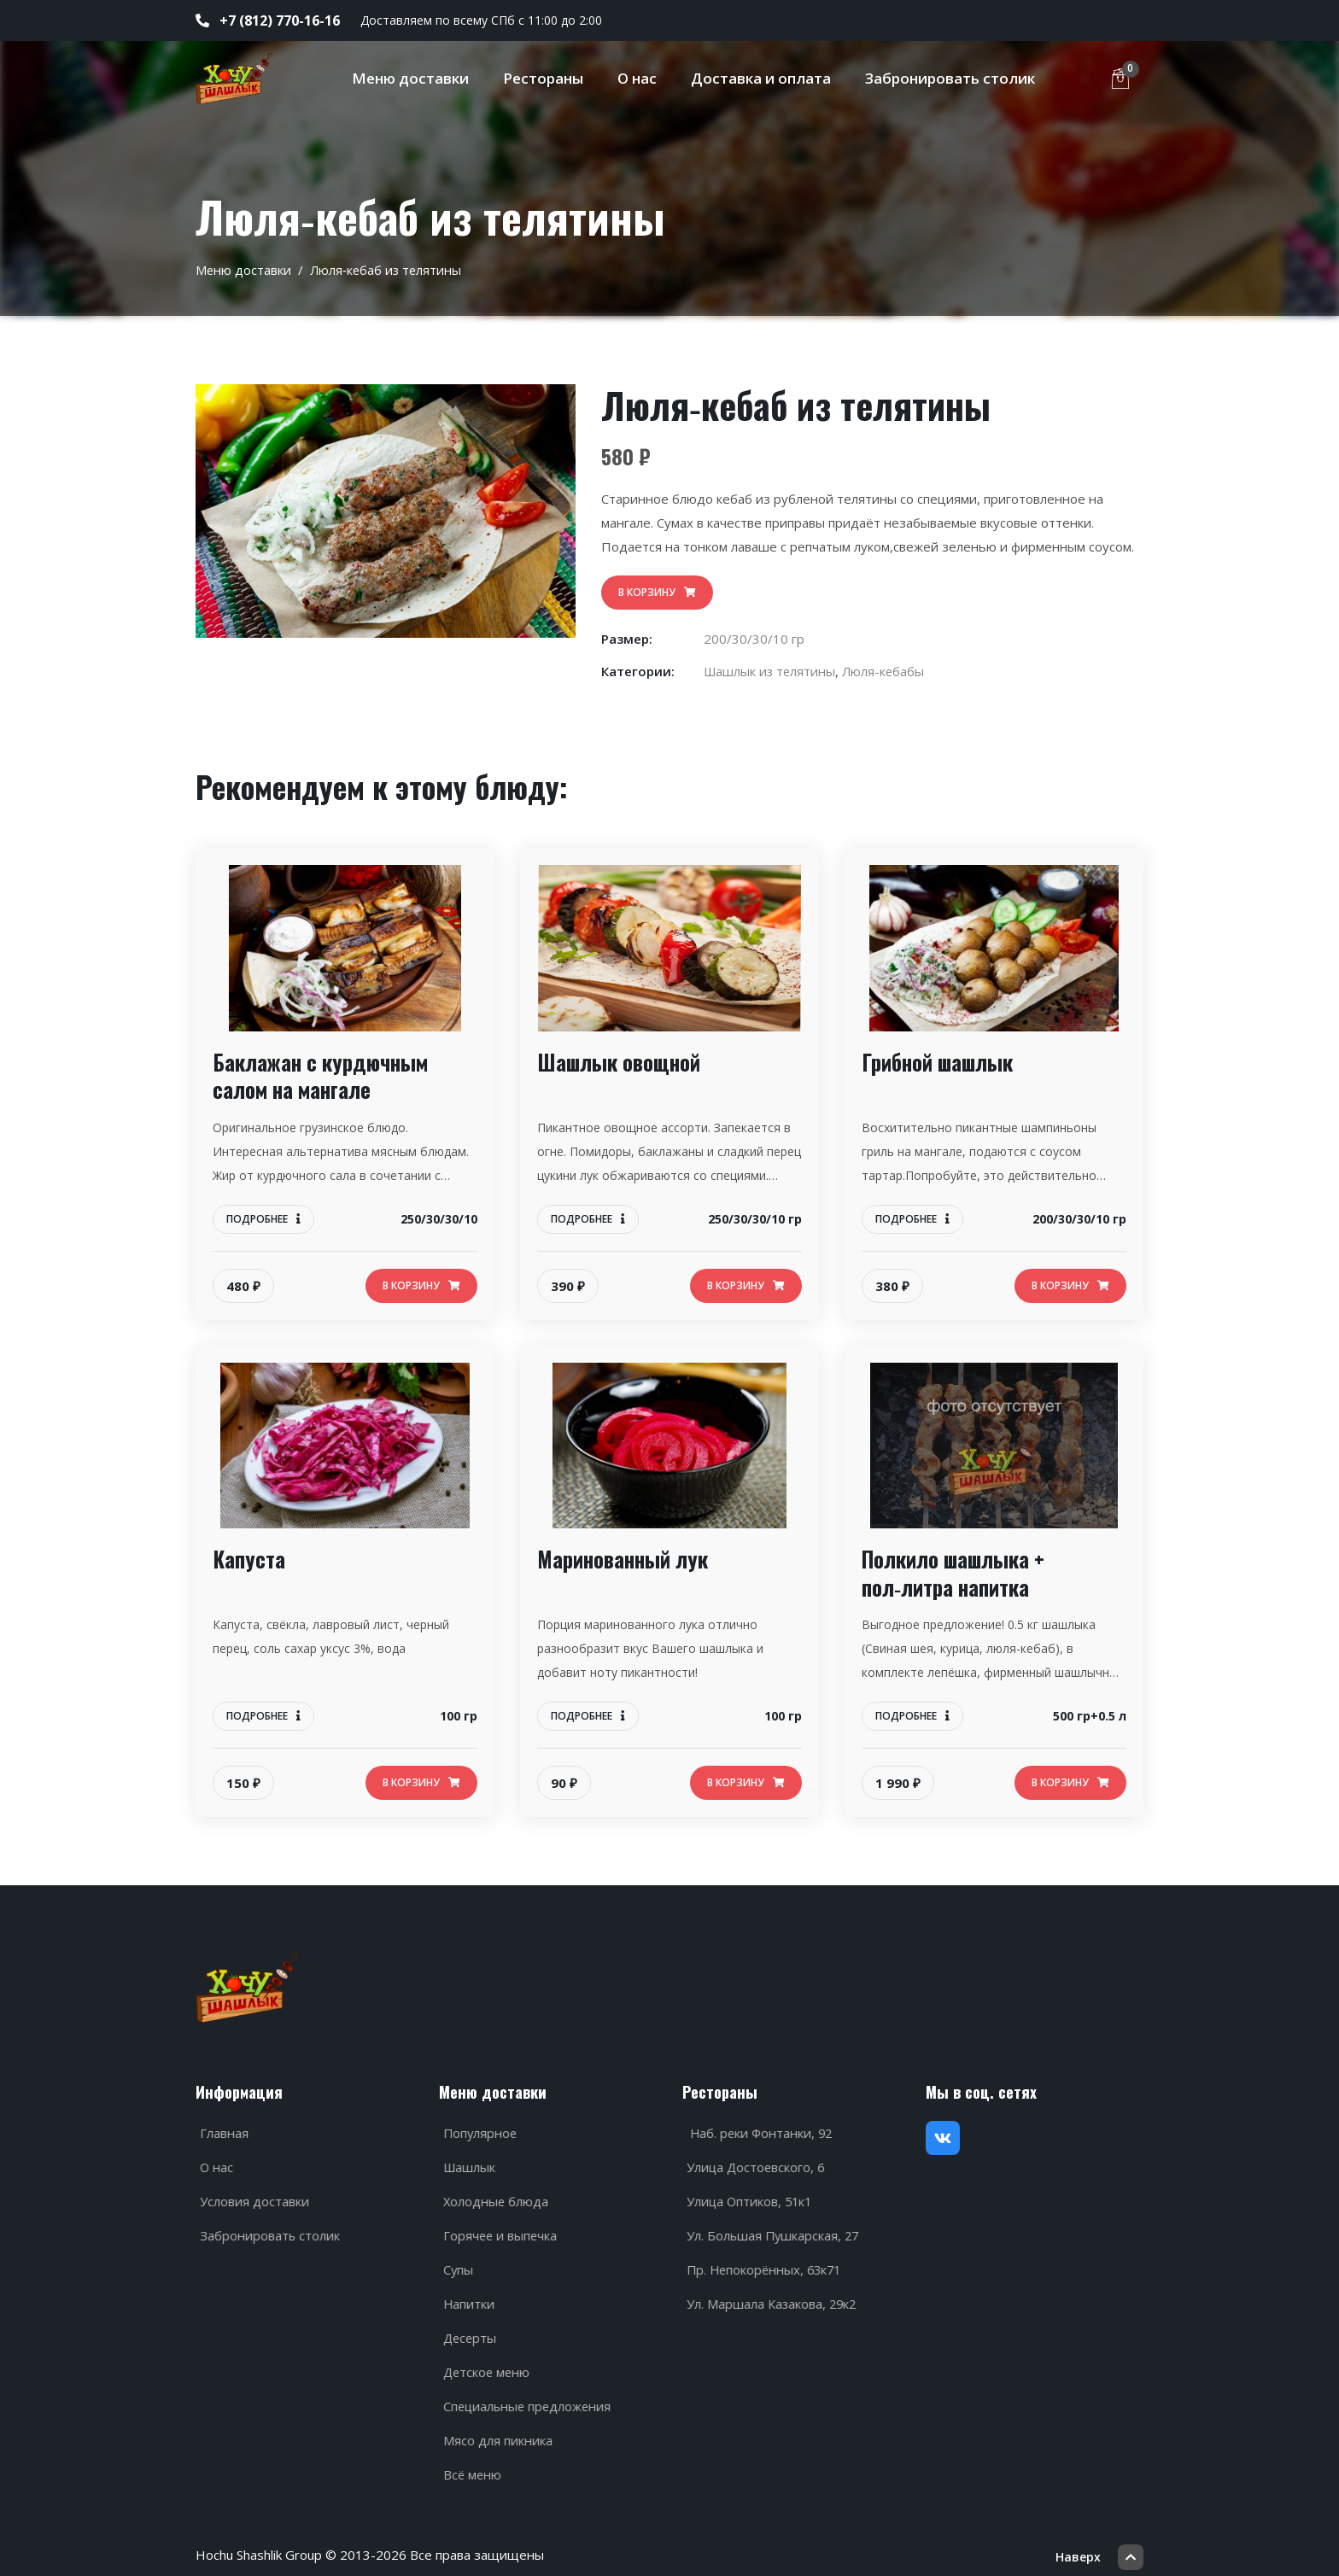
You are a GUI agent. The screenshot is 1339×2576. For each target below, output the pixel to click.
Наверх (1099, 2546)
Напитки (466, 2297)
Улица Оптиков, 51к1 (747, 2195)
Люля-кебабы (888, 671)
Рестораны (547, 78)
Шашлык (467, 2161)
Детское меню (484, 2365)
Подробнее (263, 1219)
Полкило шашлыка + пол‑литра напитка (960, 1572)
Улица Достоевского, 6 (753, 2161)
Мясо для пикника (494, 2434)
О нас (641, 78)
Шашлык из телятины (771, 671)
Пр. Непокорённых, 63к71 (763, 2263)
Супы (455, 2263)
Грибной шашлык (942, 1061)
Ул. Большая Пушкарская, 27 (771, 2229)
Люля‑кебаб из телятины (388, 269)
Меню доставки (414, 78)
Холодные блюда (493, 2195)
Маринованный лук (627, 1558)
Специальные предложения (526, 2400)
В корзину (657, 592)
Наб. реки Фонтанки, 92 (758, 2126)
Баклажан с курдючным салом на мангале (327, 1075)
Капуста (250, 1558)
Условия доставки (251, 2195)
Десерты (467, 2331)
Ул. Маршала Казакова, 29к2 (769, 2297)
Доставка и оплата (765, 78)
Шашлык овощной (623, 1061)
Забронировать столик (954, 78)
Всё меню (470, 2468)
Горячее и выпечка (498, 2229)
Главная (220, 2126)
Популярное (478, 2126)
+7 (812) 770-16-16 (268, 20)
